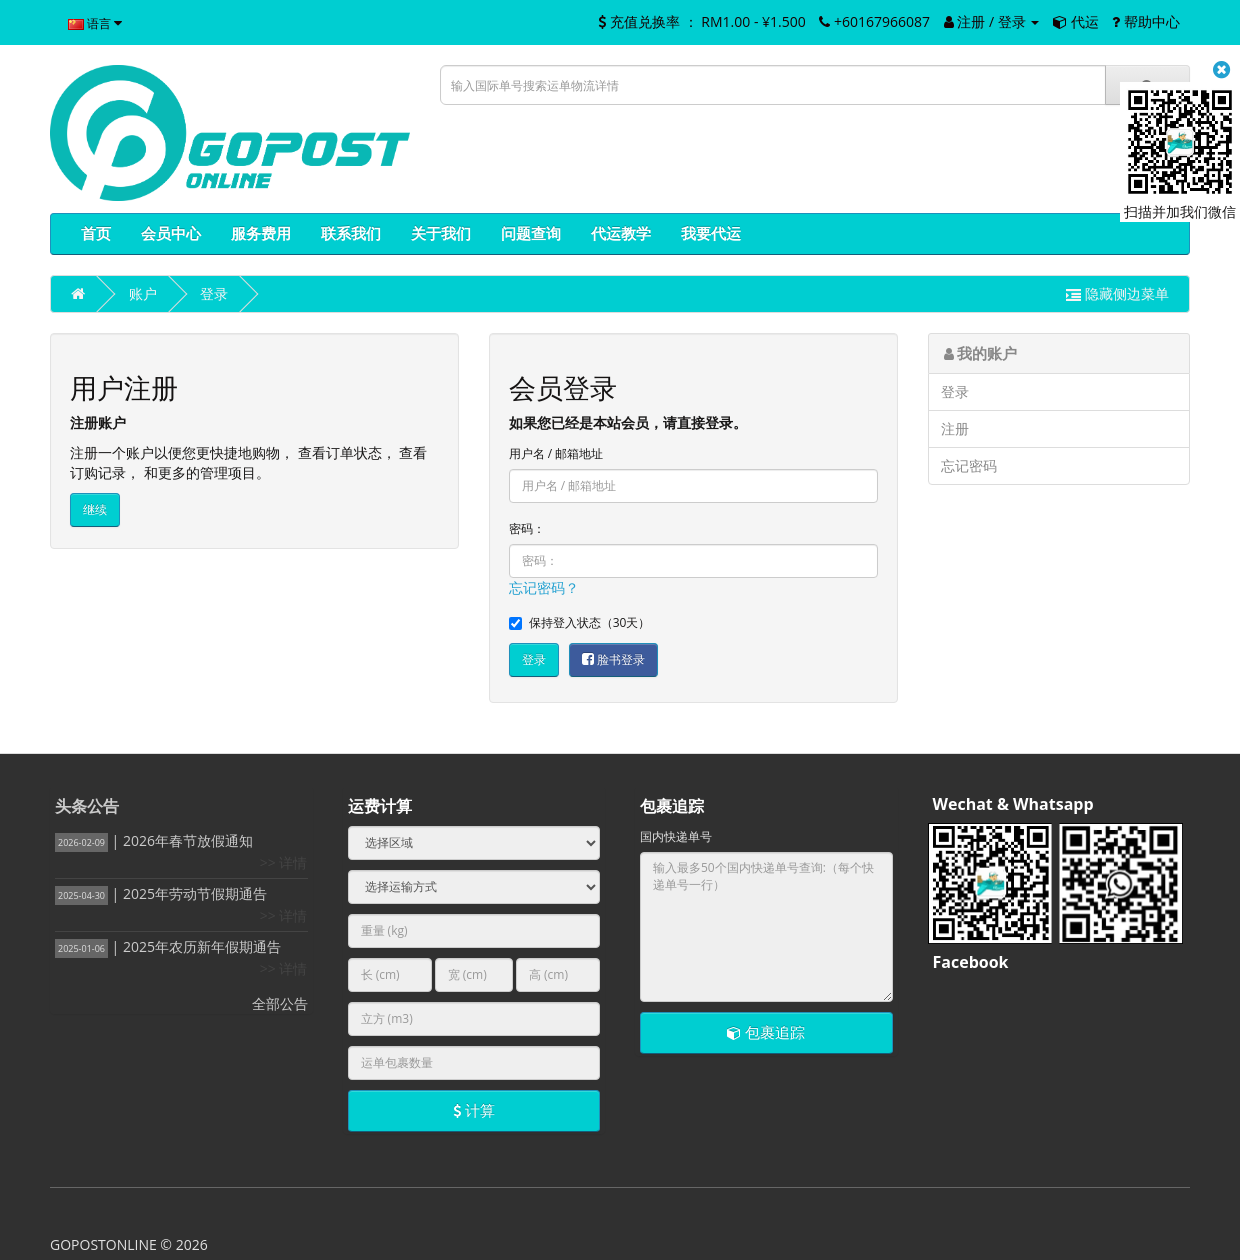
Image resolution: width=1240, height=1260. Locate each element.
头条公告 (87, 806)
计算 (474, 1110)
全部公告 (280, 1003)
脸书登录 (613, 659)
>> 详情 (284, 862)
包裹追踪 (766, 1032)
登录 (214, 293)
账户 (143, 293)
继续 (95, 509)
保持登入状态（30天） (580, 622)
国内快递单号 (676, 836)
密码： (527, 528)
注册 (955, 428)
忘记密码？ (544, 587)
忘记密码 (969, 465)
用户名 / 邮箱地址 (556, 453)
